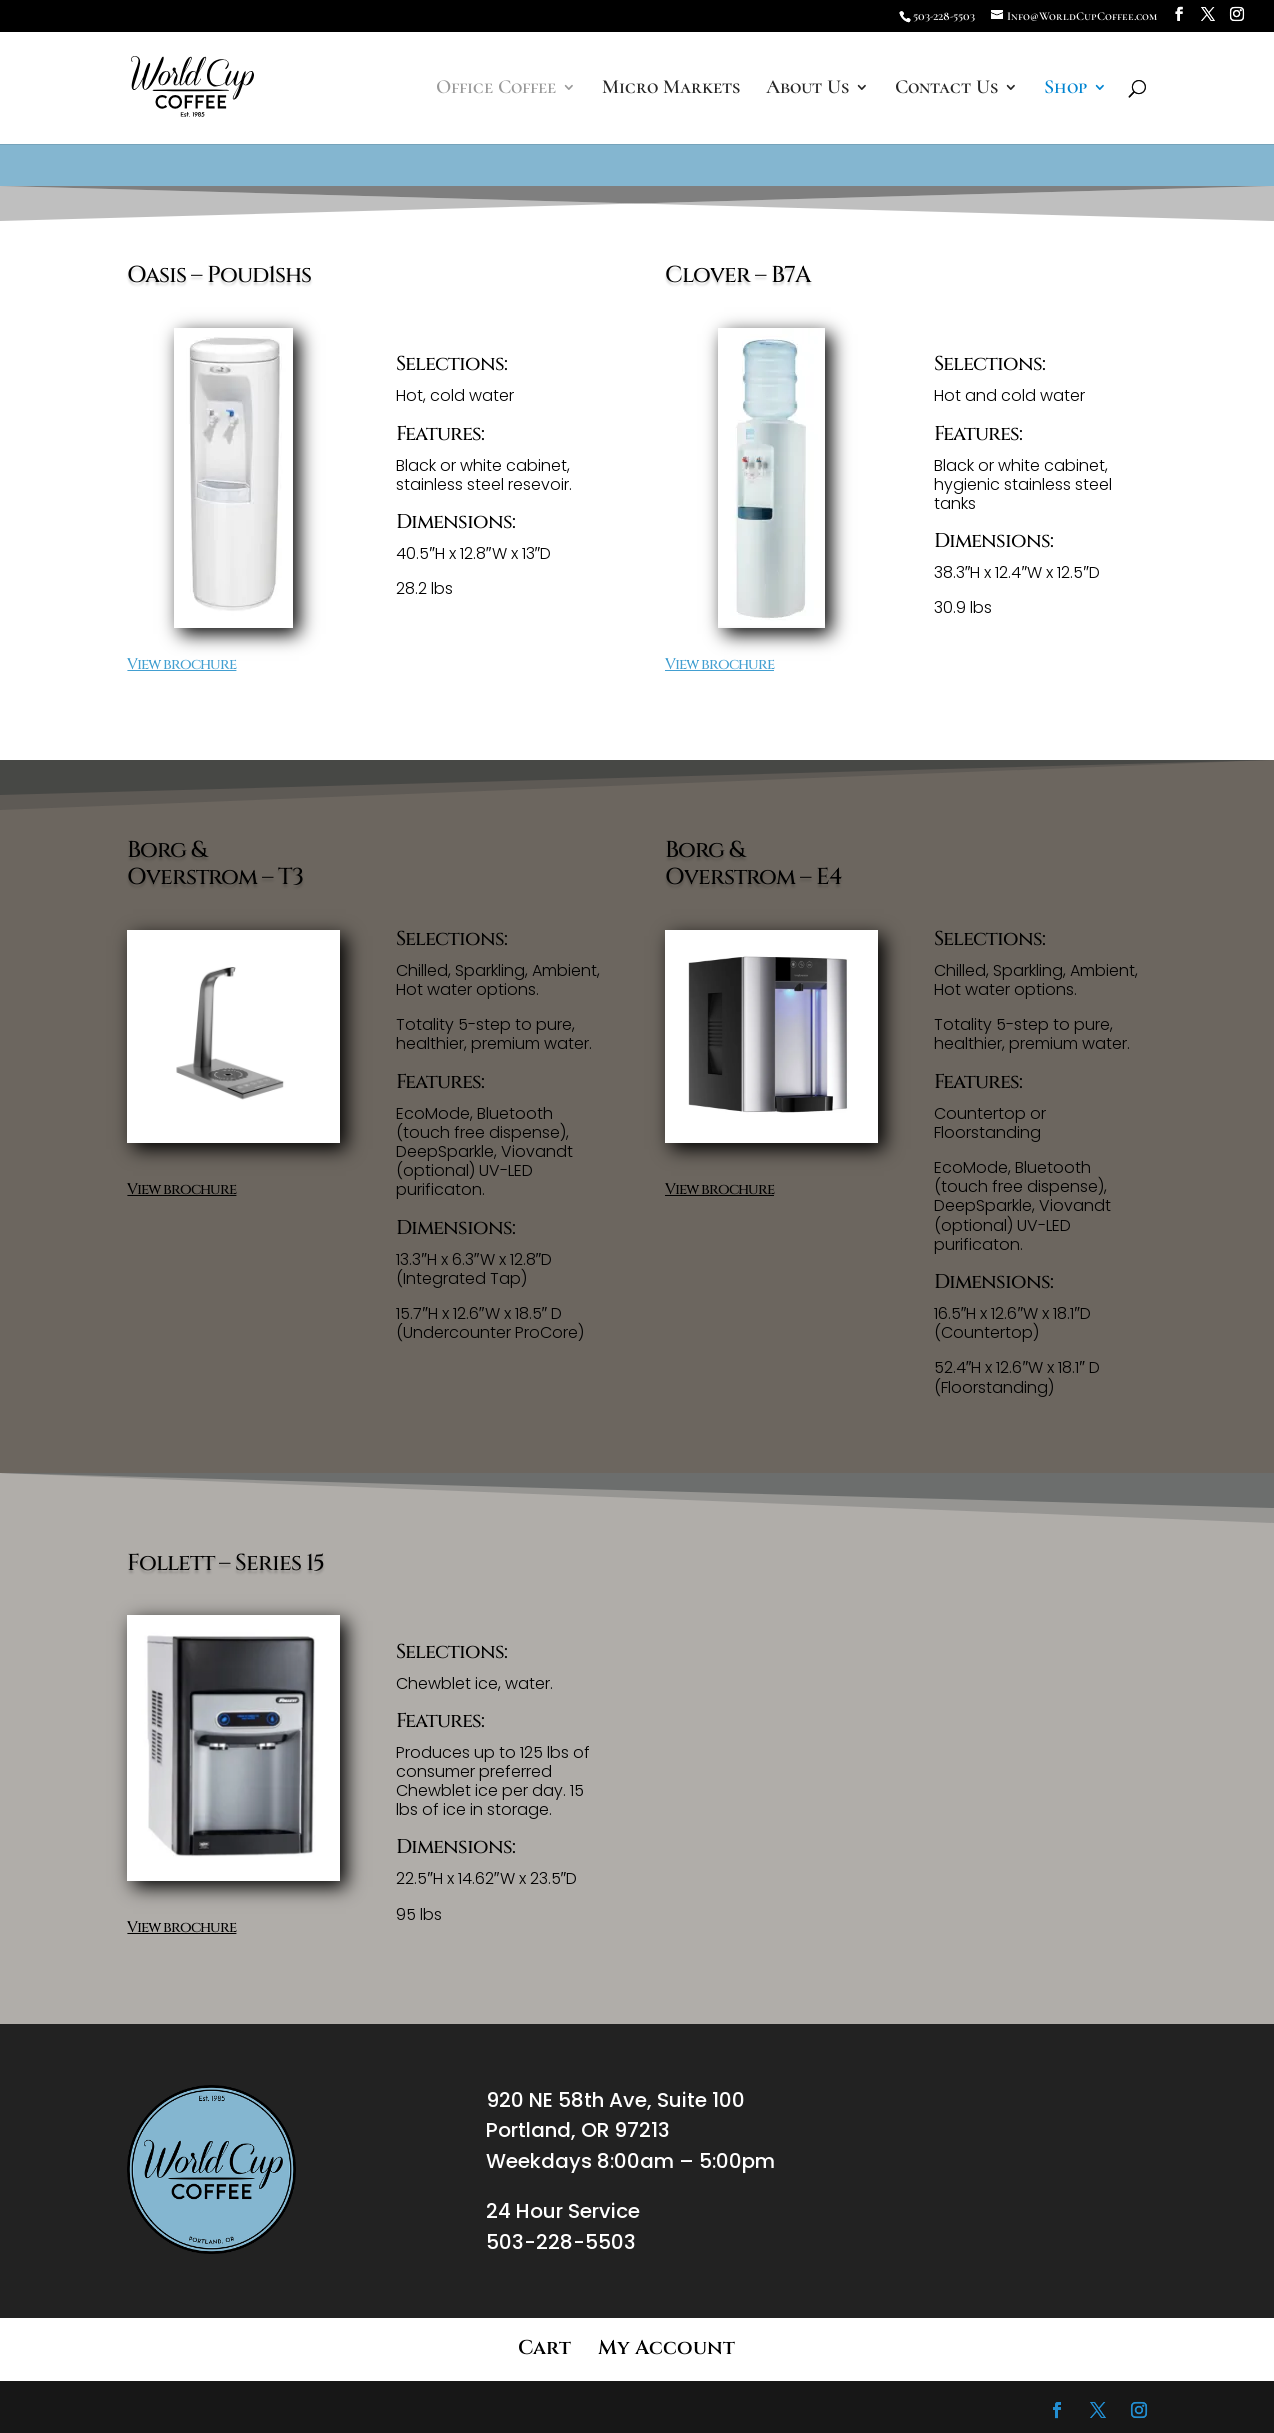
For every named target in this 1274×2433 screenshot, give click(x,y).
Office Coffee (496, 89)
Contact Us (946, 89)
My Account (666, 2347)
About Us (807, 89)
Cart (544, 2347)
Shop (1065, 89)
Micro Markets (671, 89)
